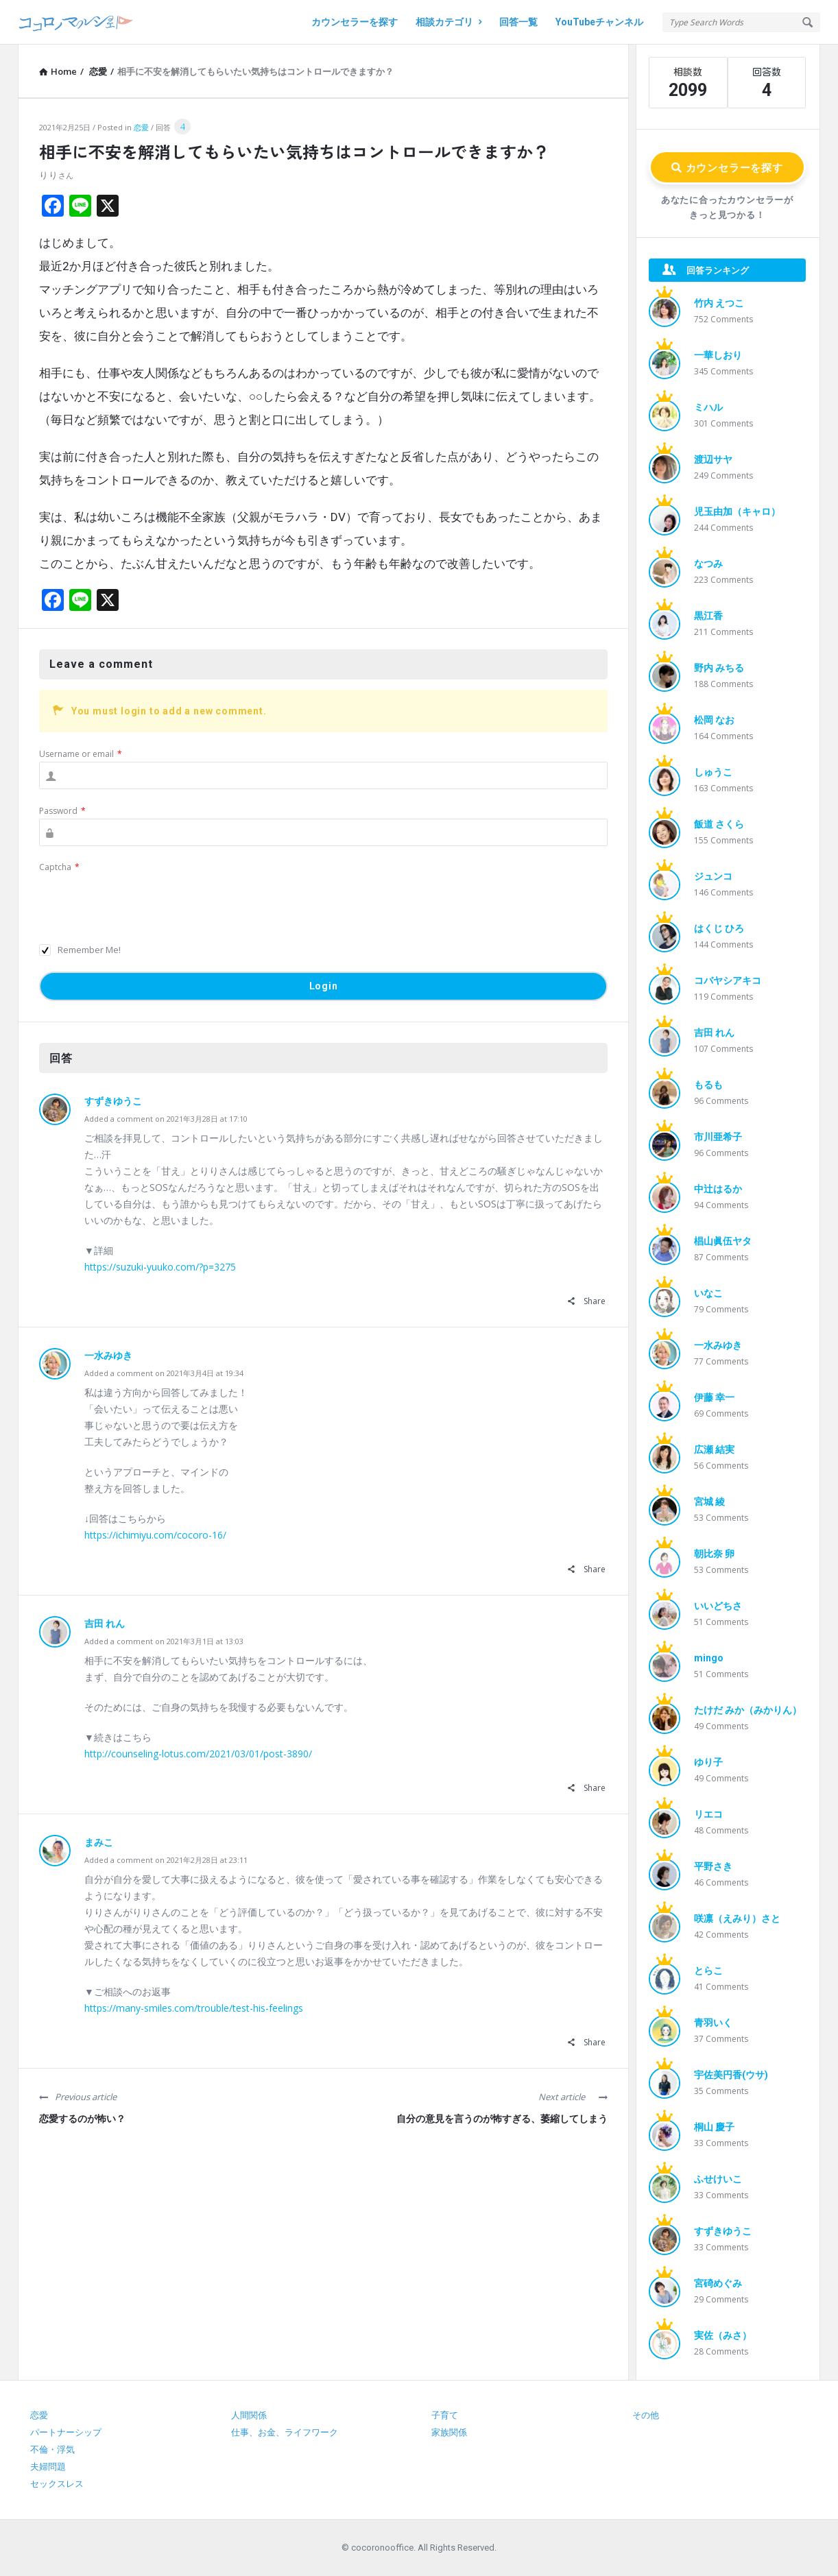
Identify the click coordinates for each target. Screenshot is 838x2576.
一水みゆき (108, 1355)
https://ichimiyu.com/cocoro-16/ (155, 1534)
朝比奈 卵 (714, 1553)
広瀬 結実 (714, 1449)
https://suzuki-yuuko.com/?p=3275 (160, 1266)
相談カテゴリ (448, 21)
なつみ (708, 563)
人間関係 (249, 2415)
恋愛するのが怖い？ (82, 2118)
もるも (708, 1084)
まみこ (98, 1842)
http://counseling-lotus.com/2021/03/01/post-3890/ (198, 1753)
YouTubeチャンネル (599, 21)
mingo (708, 1657)
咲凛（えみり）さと (737, 1918)
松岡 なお (714, 719)
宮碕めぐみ (718, 2283)
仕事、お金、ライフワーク (284, 2432)
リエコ (708, 1814)
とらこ (708, 1970)
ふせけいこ (718, 2179)
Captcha (59, 867)
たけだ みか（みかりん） (748, 1710)
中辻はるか (718, 1188)
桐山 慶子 (714, 2126)
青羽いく (713, 2022)
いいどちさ (718, 1605)
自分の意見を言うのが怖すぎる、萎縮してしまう (502, 2118)
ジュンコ (713, 876)
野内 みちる (719, 667)
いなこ (708, 1293)
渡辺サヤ (713, 459)
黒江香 (708, 615)
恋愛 (141, 127)
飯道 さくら (719, 824)
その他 (645, 2415)
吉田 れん (104, 1623)
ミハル (708, 407)
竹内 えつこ (719, 303)
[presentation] (143, 901)
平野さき (713, 1866)
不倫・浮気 (52, 2449)
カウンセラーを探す (354, 21)
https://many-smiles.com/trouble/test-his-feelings (193, 2007)
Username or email (80, 754)
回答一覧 (518, 21)
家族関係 (449, 2432)
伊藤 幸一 (714, 1397)
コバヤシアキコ (727, 980)
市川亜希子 (718, 1136)
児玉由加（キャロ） (737, 511)
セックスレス (57, 2484)
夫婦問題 (48, 2466)
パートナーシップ (65, 2432)
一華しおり (718, 355)
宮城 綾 (709, 1501)
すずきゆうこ (113, 1101)
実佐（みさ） (723, 2335)
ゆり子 (708, 1762)
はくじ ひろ (719, 928)
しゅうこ (713, 772)
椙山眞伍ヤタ (723, 1241)
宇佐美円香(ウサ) (731, 2074)
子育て (444, 2415)
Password (62, 811)
